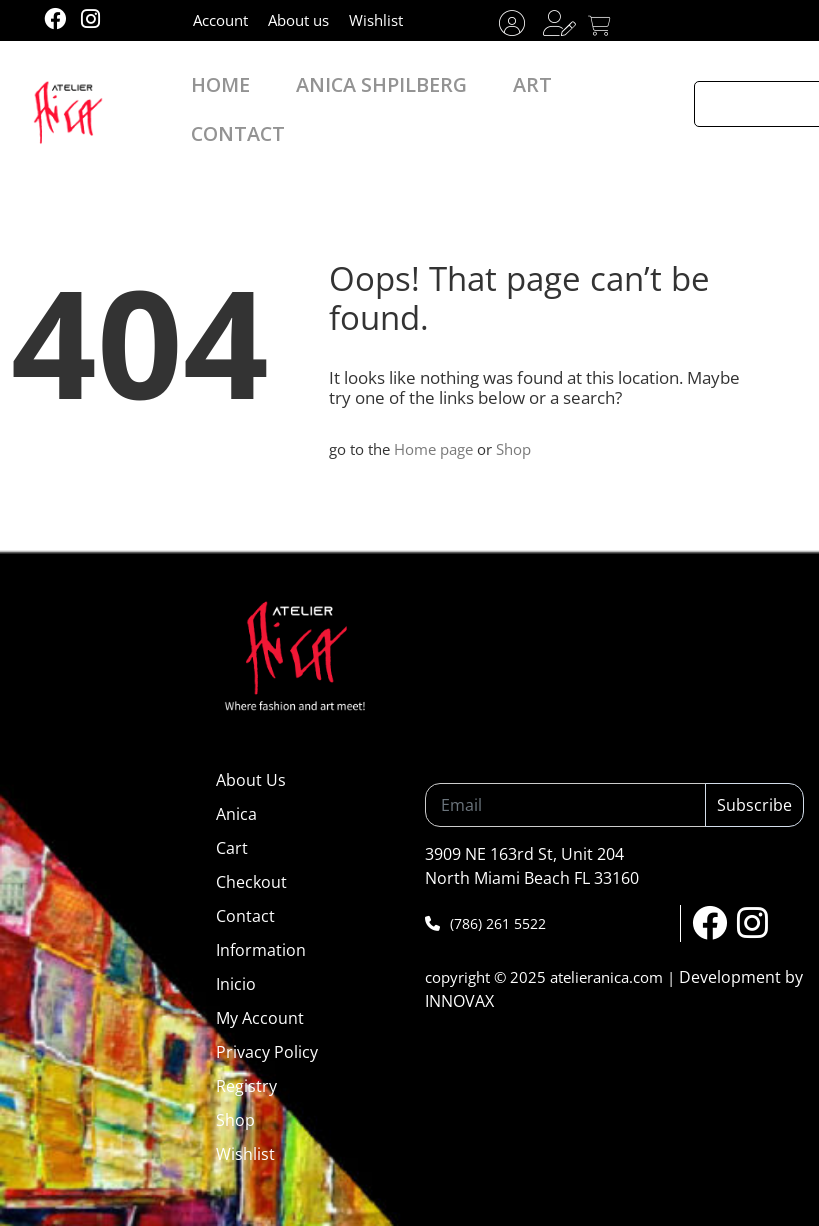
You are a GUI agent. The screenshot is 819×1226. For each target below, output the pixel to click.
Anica (236, 814)
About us (298, 20)
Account (220, 20)
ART (480, 97)
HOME (235, 97)
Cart (232, 848)
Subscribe (754, 805)
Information (261, 950)
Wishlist (376, 20)
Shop (513, 449)
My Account (260, 1018)
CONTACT (571, 97)
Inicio (236, 984)
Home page (433, 449)
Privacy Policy (267, 1052)
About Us (251, 780)
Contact (245, 916)
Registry (246, 1086)
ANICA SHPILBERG (361, 97)
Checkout (251, 882)
